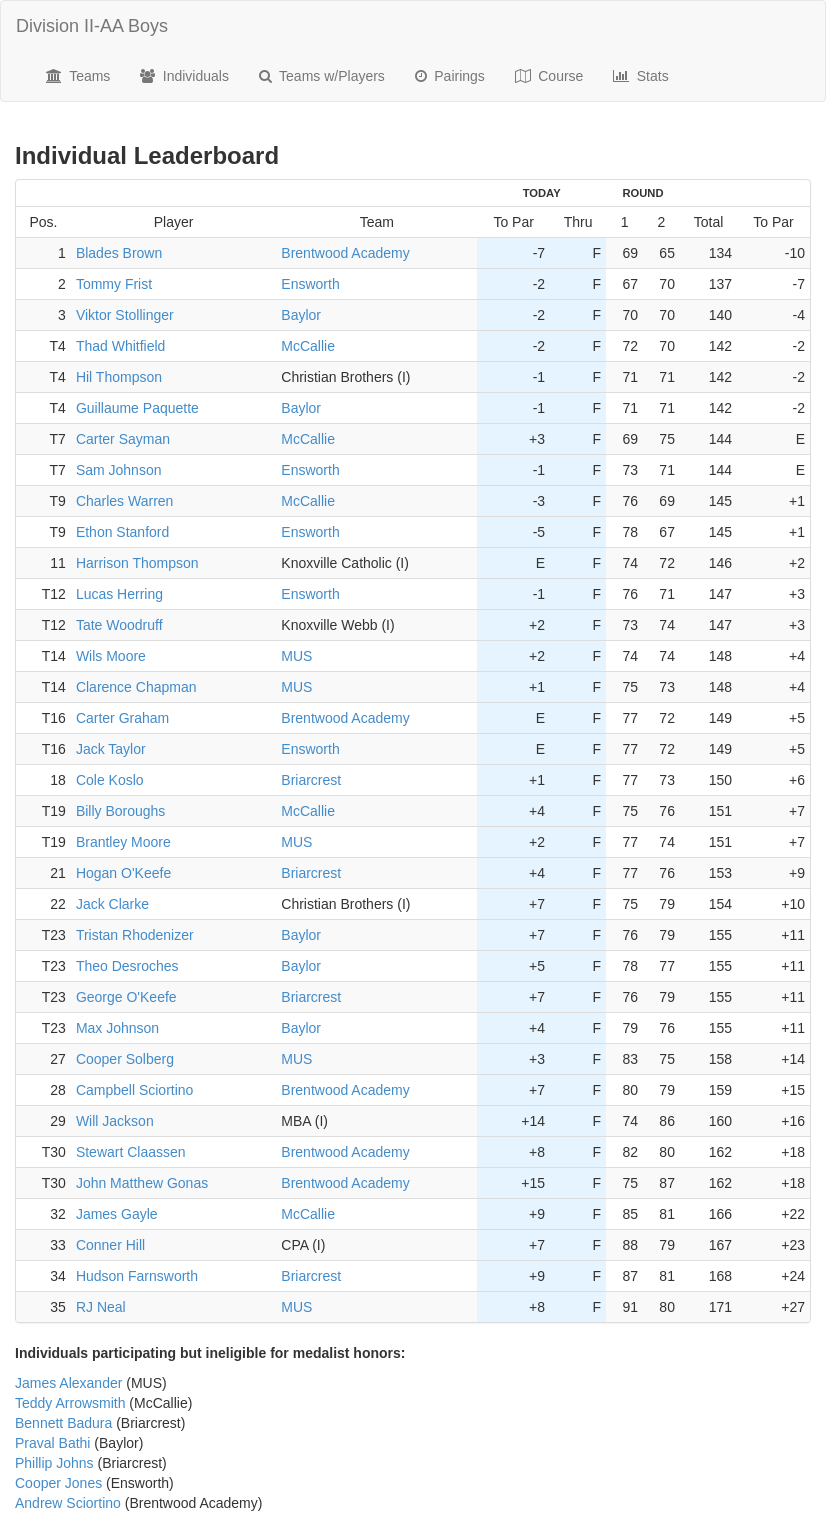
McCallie (308, 346)
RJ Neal (101, 1307)
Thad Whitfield (120, 346)
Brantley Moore (123, 842)
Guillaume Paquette (137, 408)
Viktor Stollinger (125, 315)
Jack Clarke (112, 904)
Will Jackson (115, 1121)
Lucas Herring (119, 594)
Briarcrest (311, 780)
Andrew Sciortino (68, 1503)
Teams (78, 76)
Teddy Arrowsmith (70, 1403)
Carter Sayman (123, 439)
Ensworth (310, 284)
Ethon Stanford (122, 532)
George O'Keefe (126, 997)
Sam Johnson (119, 470)
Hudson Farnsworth (137, 1276)
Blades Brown (119, 253)
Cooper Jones (58, 1483)
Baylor (301, 315)
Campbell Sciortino (135, 1090)
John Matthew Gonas (142, 1183)
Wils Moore (111, 656)
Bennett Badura (63, 1423)
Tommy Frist (114, 284)
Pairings (450, 76)
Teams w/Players (322, 76)
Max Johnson (117, 1028)
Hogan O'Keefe (123, 873)
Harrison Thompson (137, 563)
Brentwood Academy (345, 253)
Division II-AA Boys (92, 26)
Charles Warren (125, 501)
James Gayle (117, 1214)
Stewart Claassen (131, 1152)
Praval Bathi (52, 1443)
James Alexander (68, 1383)
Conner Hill (110, 1245)
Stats (640, 76)
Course (549, 76)
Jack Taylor (111, 749)
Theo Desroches (127, 966)
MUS (296, 656)
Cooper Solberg (125, 1059)
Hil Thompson (119, 377)
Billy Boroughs (121, 811)
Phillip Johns (54, 1463)
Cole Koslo (110, 780)
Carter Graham (122, 718)
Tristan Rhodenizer (135, 935)
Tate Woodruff (119, 625)
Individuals (184, 76)
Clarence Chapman (136, 687)
